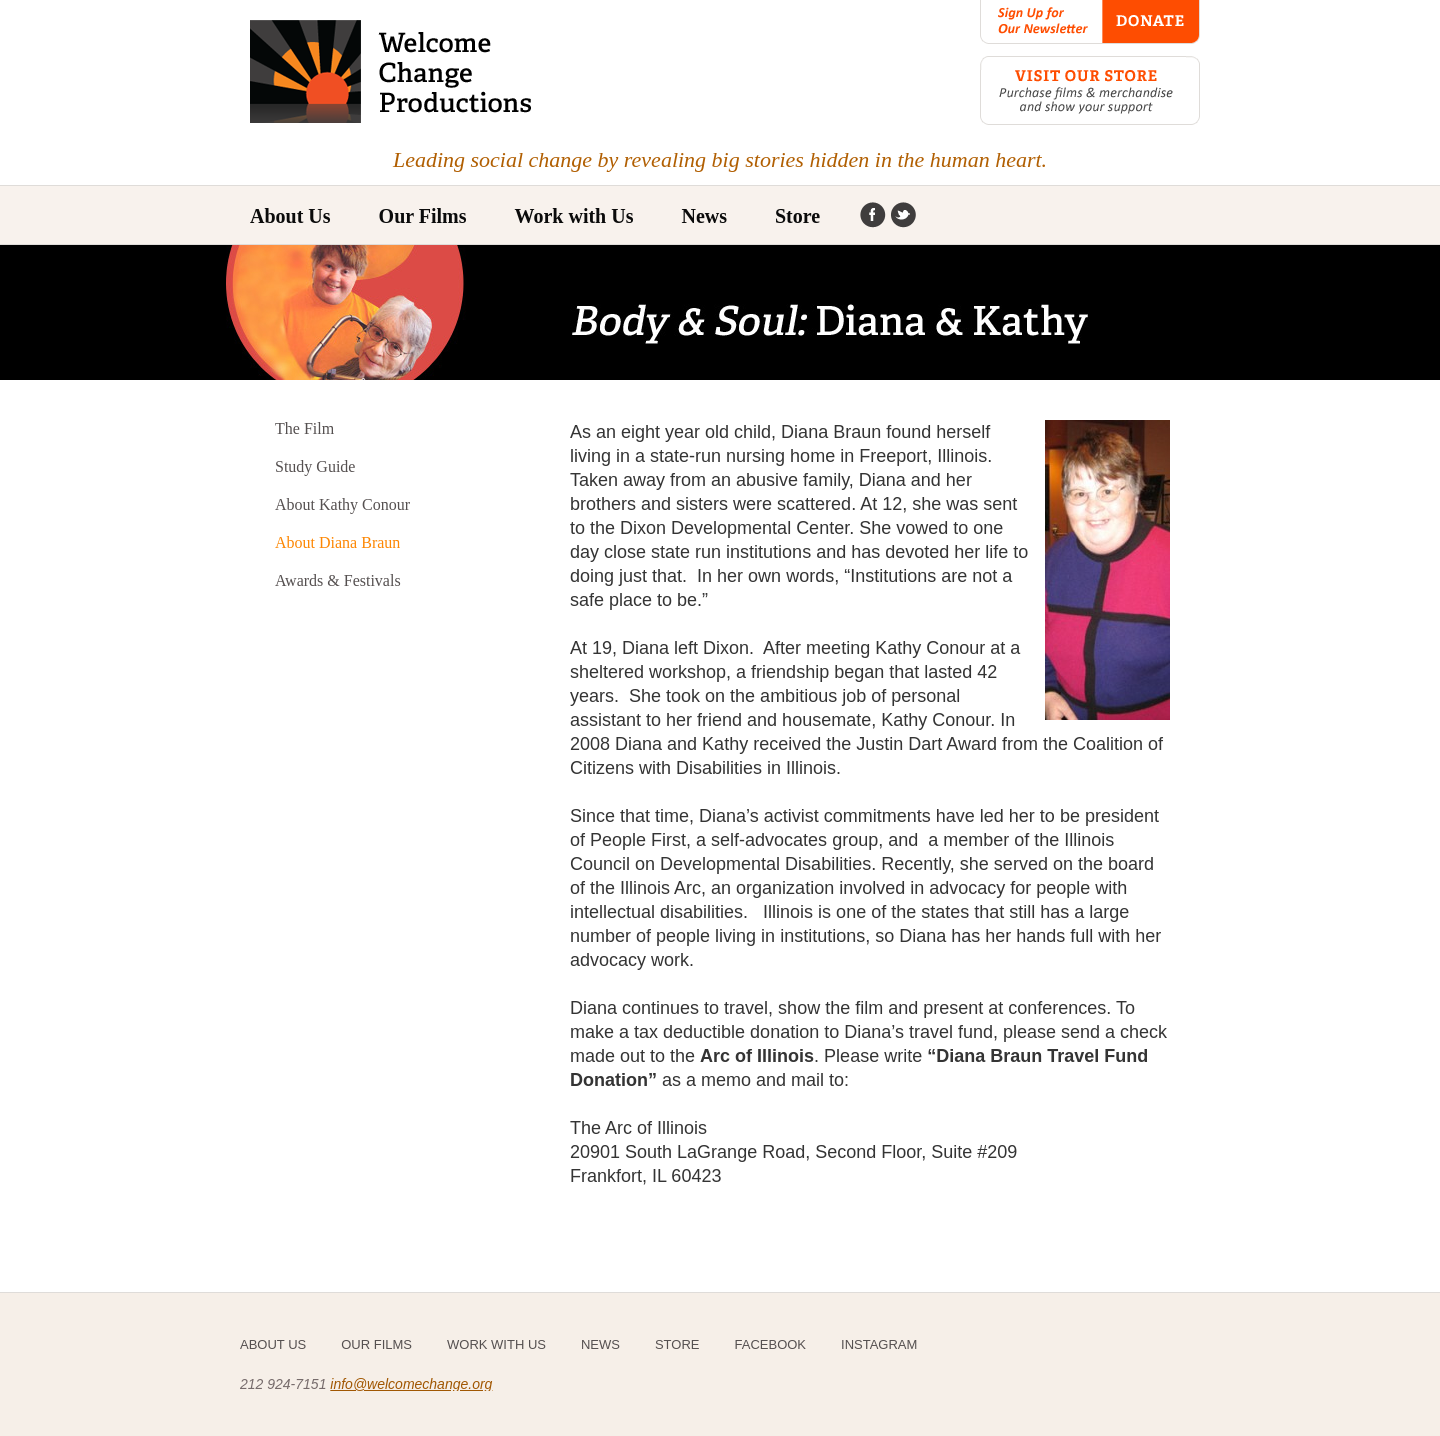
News (704, 216)
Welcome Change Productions (392, 71)
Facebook (873, 216)
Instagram (903, 216)
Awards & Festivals (338, 580)
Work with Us (574, 216)
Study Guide (315, 466)
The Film (304, 428)
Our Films (376, 1344)
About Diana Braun (337, 542)
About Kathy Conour (342, 504)
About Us (290, 216)
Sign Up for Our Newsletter (1041, 22)
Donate (1151, 22)
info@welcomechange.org (411, 1384)
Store (797, 216)
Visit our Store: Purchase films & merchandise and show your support (1090, 90)
